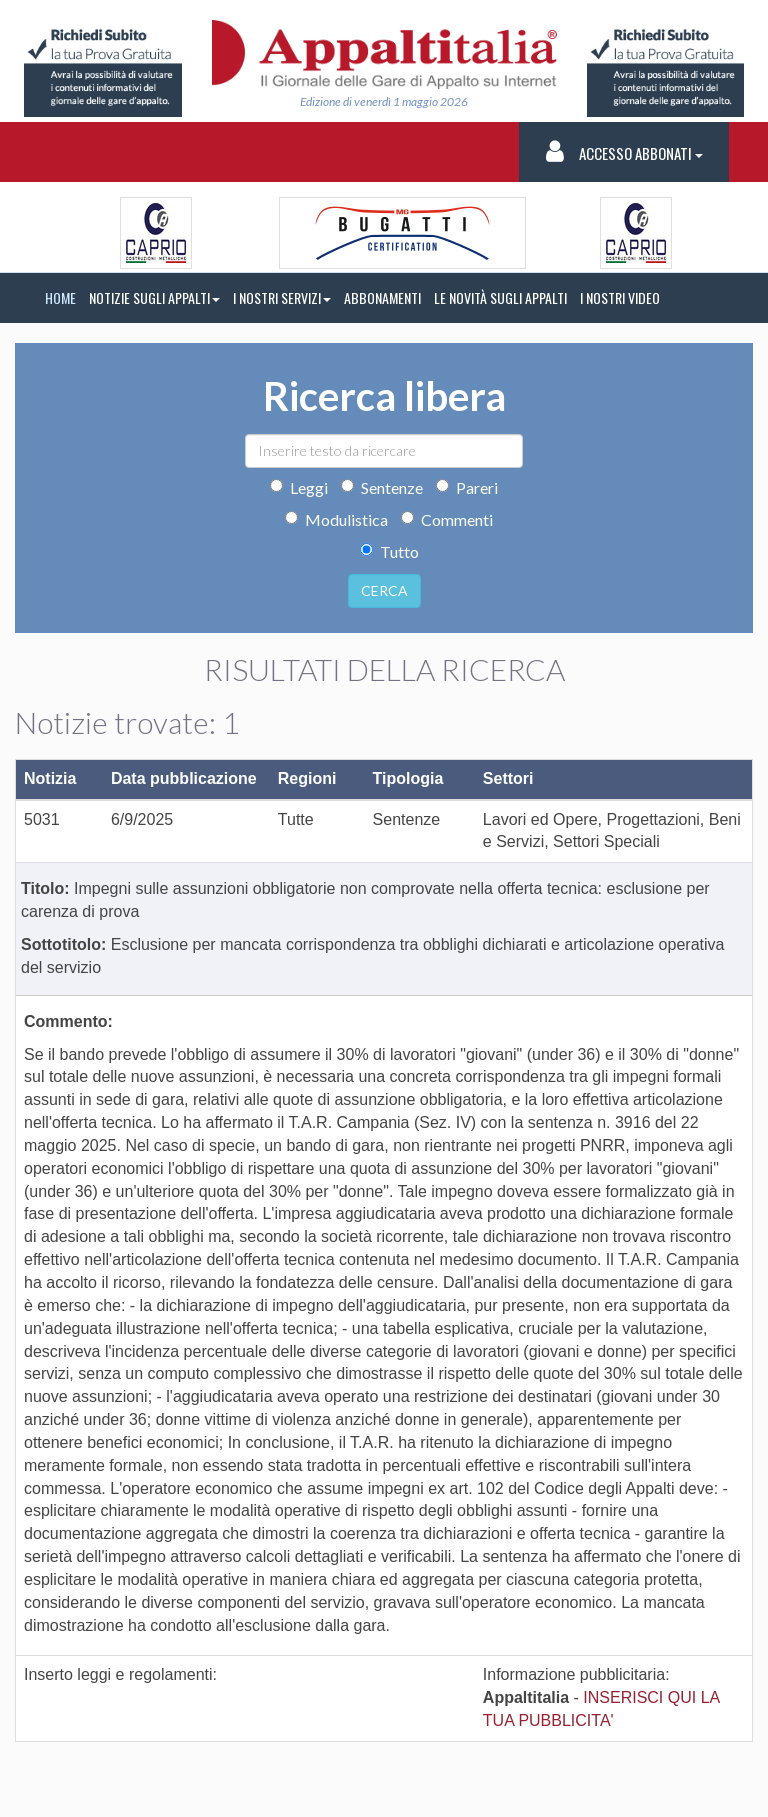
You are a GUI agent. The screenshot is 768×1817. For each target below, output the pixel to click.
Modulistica (336, 519)
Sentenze (382, 487)
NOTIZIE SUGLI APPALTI (154, 297)
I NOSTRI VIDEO (620, 297)
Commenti (447, 519)
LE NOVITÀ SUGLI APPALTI (500, 297)
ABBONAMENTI (382, 297)
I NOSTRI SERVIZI (282, 297)
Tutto (389, 551)
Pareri (467, 487)
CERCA (384, 590)
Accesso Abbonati (624, 151)
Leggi (299, 487)
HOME (60, 297)
